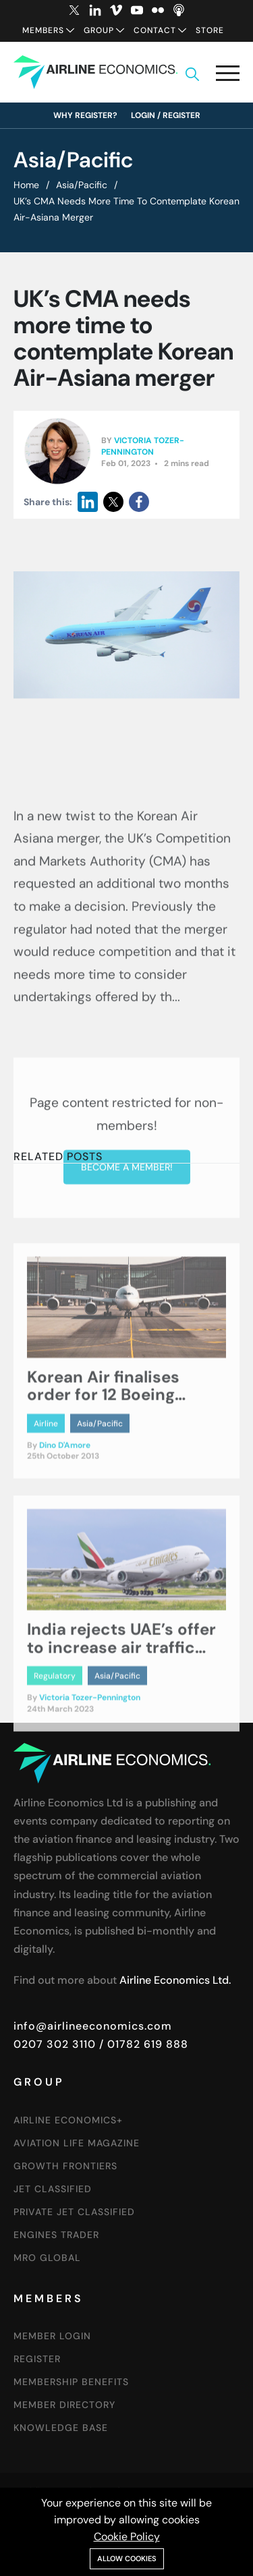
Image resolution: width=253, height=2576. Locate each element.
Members (43, 30)
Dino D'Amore (64, 1507)
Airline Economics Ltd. (175, 1980)
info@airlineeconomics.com (92, 2026)
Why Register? (85, 115)
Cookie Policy (127, 2536)
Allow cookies (127, 2558)
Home (26, 185)
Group (99, 30)
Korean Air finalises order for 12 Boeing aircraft (103, 1457)
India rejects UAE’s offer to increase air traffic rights (121, 1710)
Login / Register (165, 115)
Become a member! (127, 1278)
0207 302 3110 (54, 2044)
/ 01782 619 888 (142, 2044)
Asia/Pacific (81, 185)
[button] (228, 76)
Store (210, 30)
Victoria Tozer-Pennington (142, 447)
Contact (155, 30)
